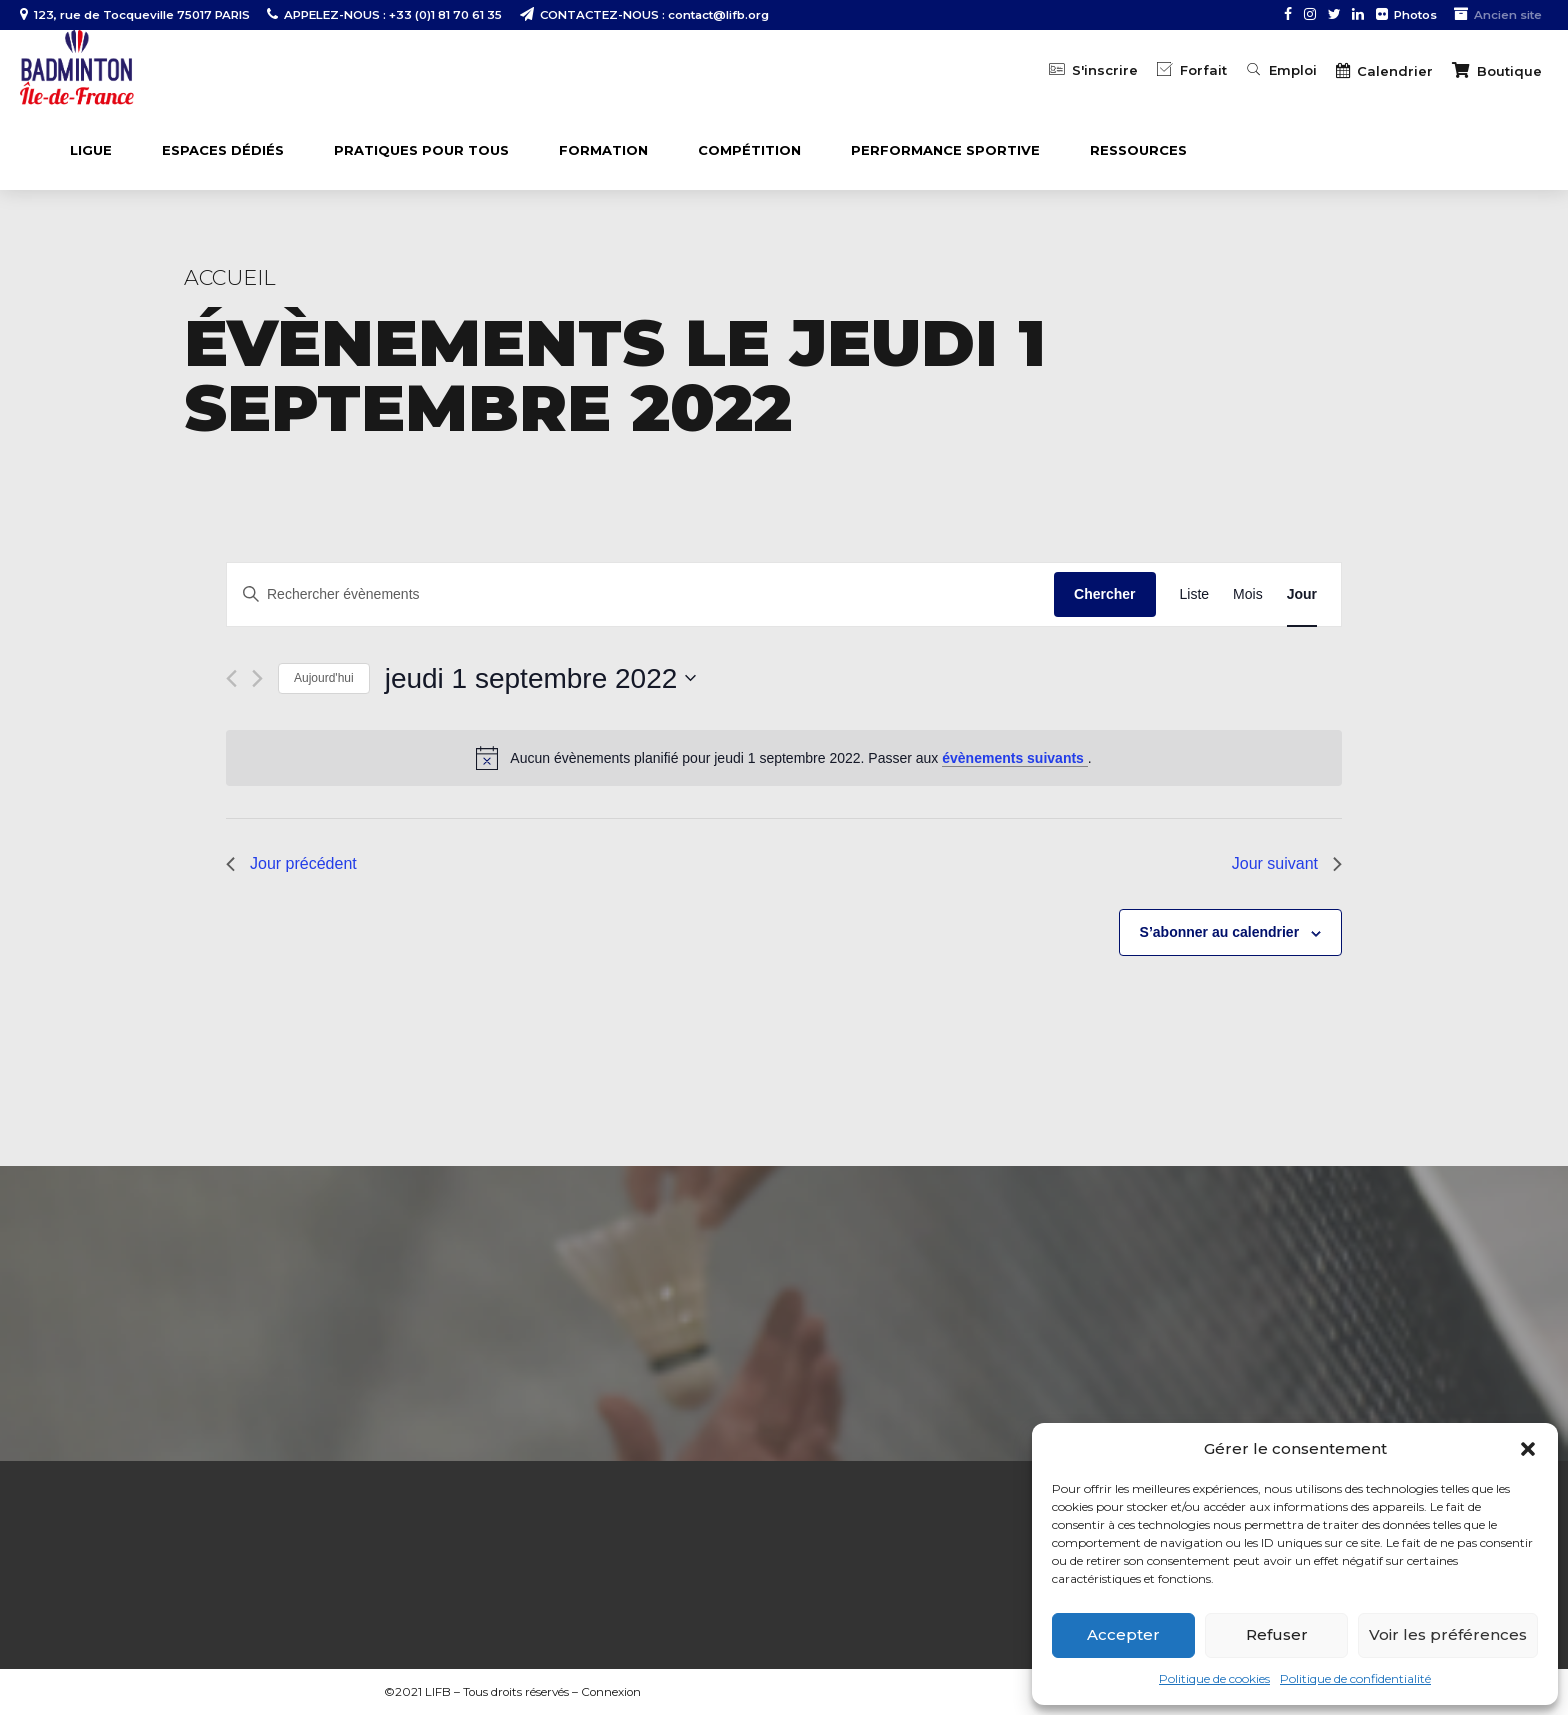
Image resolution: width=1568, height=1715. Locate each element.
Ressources (1138, 150)
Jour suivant (1287, 863)
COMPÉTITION (749, 150)
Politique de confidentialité (1355, 1678)
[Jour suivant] (257, 678)
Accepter (1123, 1634)
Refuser (1277, 1634)
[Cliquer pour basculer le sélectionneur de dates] (541, 679)
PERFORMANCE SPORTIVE (945, 150)
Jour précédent (291, 863)
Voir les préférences (1448, 1634)
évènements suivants (1015, 758)
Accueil (230, 277)
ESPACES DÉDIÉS (223, 150)
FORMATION (603, 150)
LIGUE (91, 150)
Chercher (1104, 594)
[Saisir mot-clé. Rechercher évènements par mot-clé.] (640, 594)
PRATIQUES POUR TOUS (421, 150)
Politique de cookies (1214, 1678)
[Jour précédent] (231, 678)
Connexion (611, 1692)
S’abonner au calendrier (1220, 932)
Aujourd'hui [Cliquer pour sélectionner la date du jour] (324, 678)
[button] (1528, 1449)
